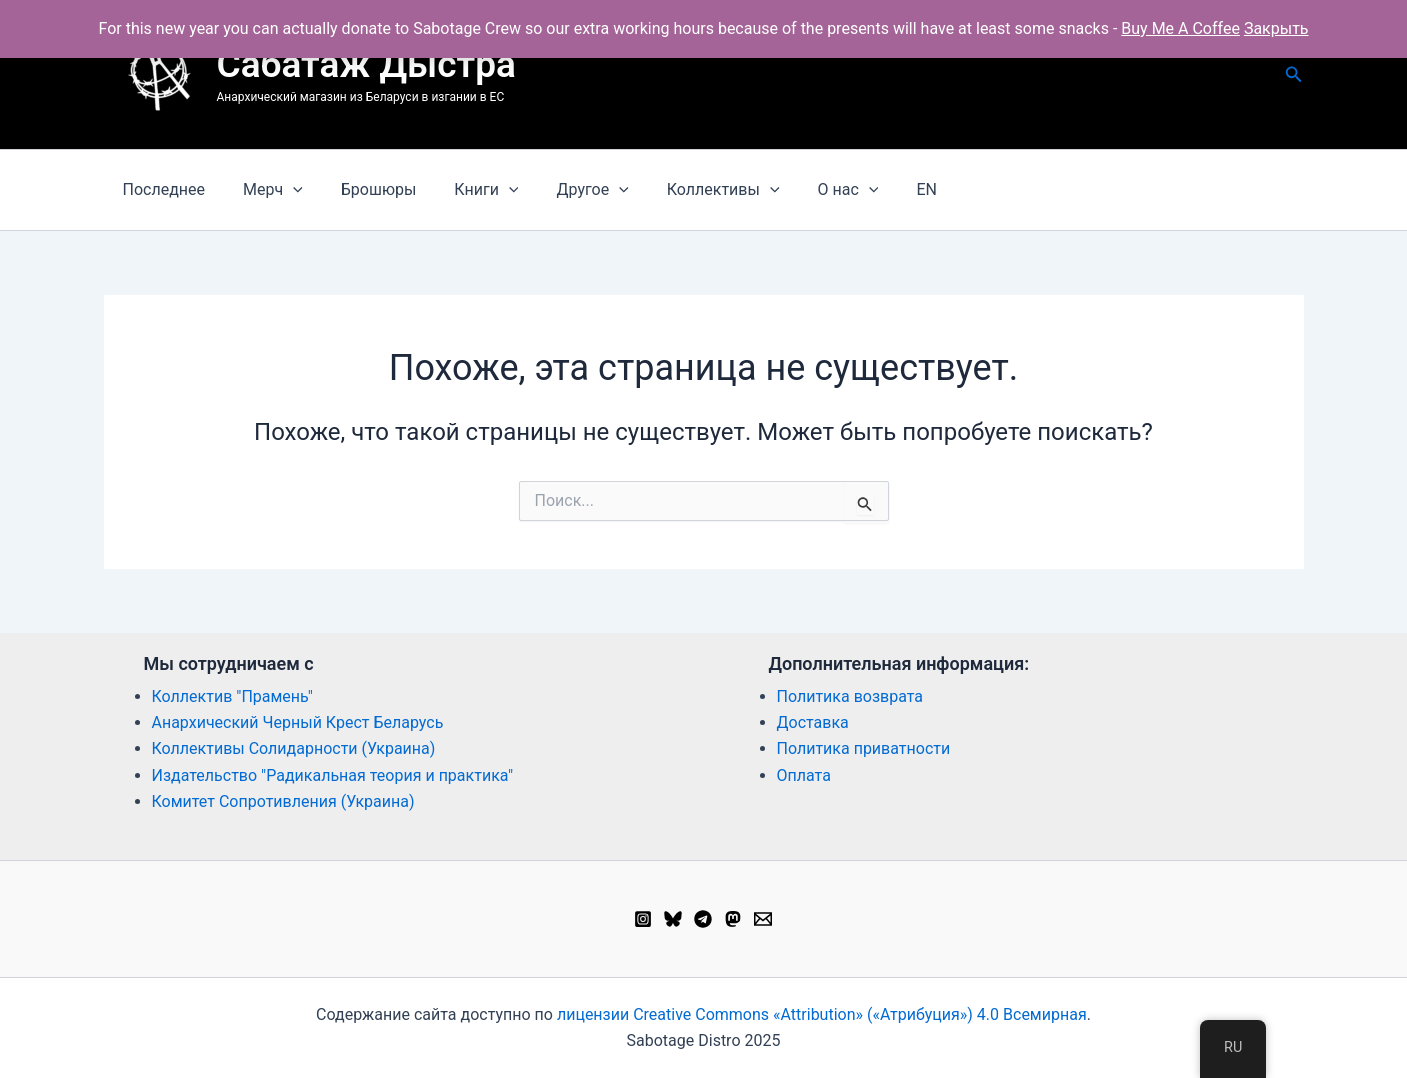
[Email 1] (763, 919)
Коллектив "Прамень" (232, 696)
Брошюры (364, 189)
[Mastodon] (733, 919)
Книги (465, 190)
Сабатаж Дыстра (366, 64)
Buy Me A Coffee (1180, 28)
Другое (565, 190)
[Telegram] (703, 919)
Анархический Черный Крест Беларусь (298, 722)
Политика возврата (850, 696)
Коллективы (690, 190)
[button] (1294, 74)
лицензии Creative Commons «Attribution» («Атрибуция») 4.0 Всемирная (822, 1014)
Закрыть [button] (1276, 28)
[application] (284, 190)
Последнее (161, 189)
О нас (809, 190)
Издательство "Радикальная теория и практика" (333, 775)
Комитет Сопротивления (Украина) (283, 801)
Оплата (804, 775)
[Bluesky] (673, 919)
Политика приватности (864, 748)
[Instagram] (643, 919)
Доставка (813, 722)
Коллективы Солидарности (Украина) (294, 748)
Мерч (264, 190)
